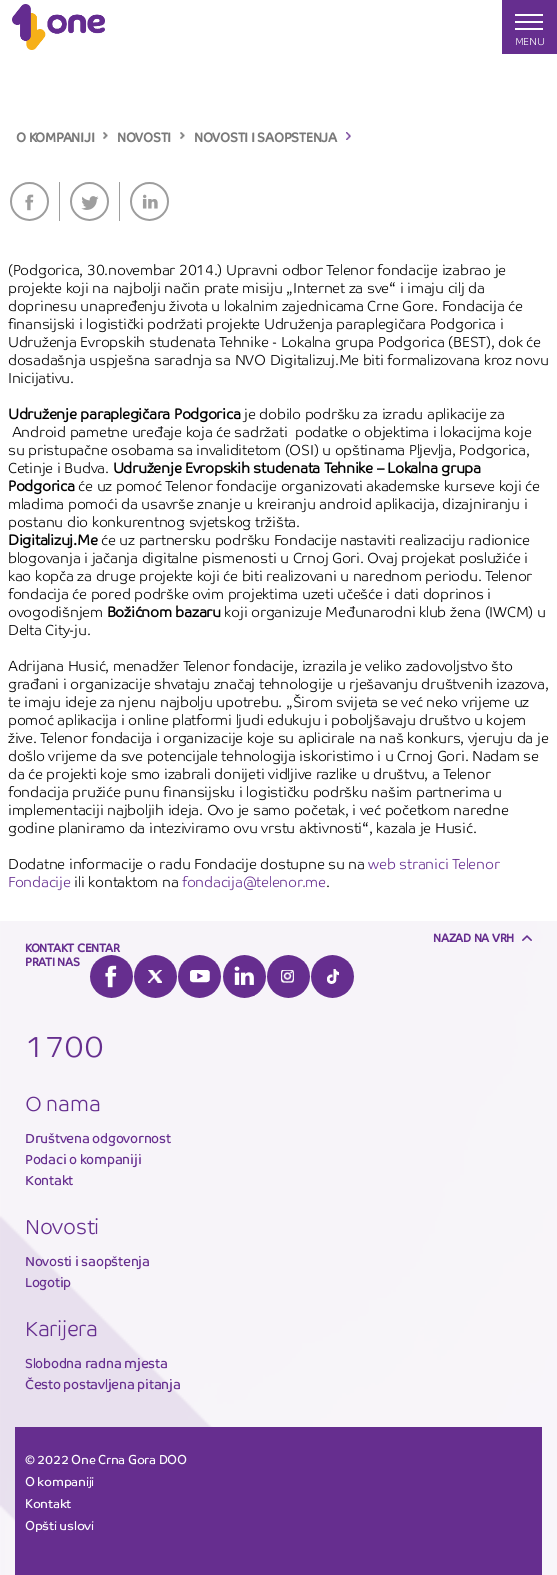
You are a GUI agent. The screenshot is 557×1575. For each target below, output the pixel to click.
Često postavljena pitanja (103, 1384)
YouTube (199, 976)
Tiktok (332, 976)
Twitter (89, 201)
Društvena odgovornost (98, 1138)
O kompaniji (59, 1482)
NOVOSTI (144, 138)
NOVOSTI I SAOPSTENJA (265, 138)
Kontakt (49, 1180)
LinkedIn (149, 201)
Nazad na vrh (473, 938)
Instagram (288, 976)
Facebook (29, 201)
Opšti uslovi (59, 1526)
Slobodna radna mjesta (96, 1363)
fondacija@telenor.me (254, 882)
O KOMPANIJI (55, 138)
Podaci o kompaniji (83, 1159)
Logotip (48, 1282)
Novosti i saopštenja (87, 1261)
